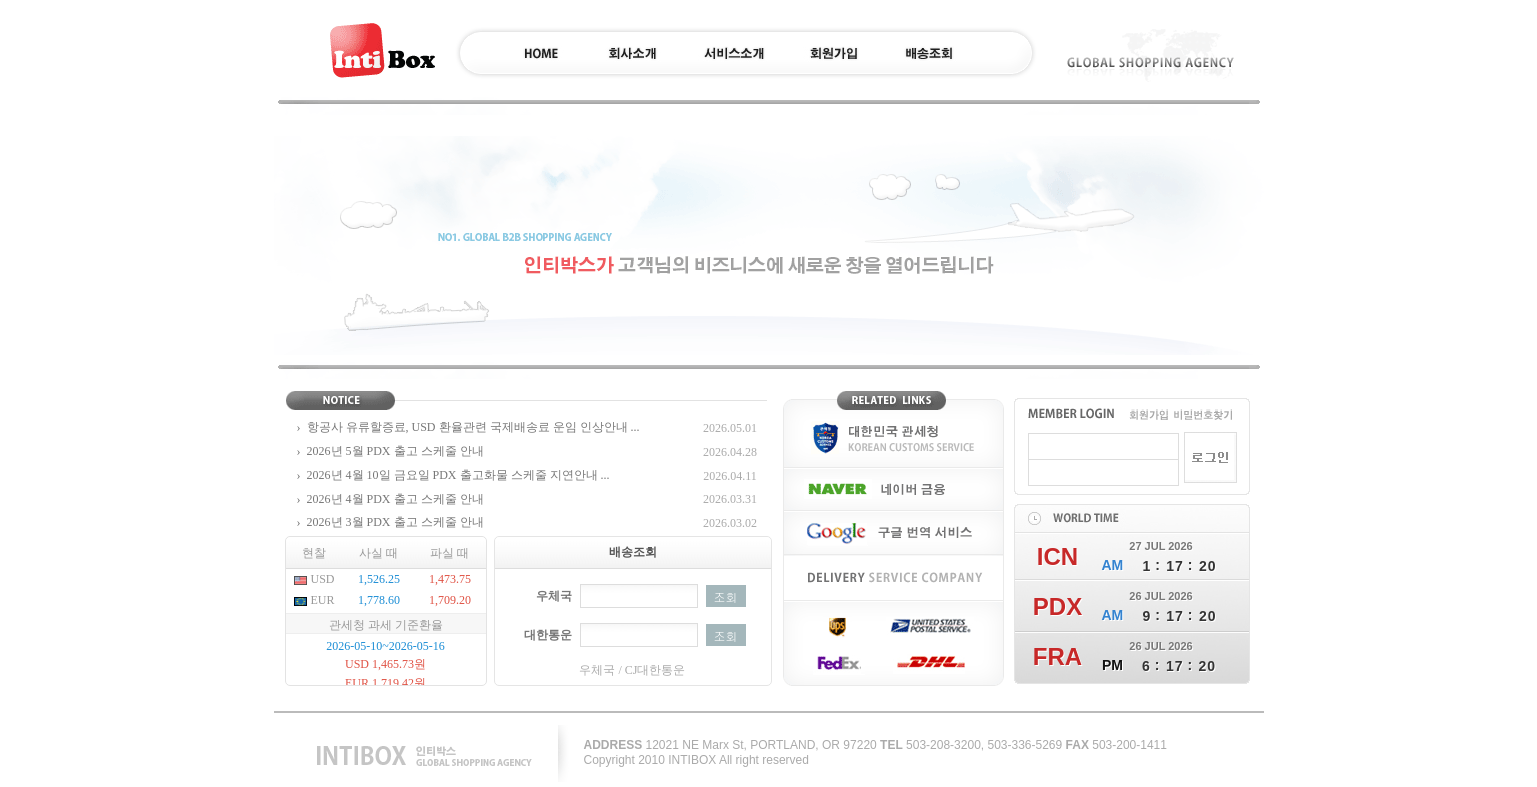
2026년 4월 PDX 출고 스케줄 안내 (395, 499)
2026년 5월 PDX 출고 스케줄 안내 (395, 451)
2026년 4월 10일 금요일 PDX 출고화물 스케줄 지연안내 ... (458, 475)
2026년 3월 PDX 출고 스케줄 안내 (395, 522)
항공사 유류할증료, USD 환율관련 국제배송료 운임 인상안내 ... (473, 427)
